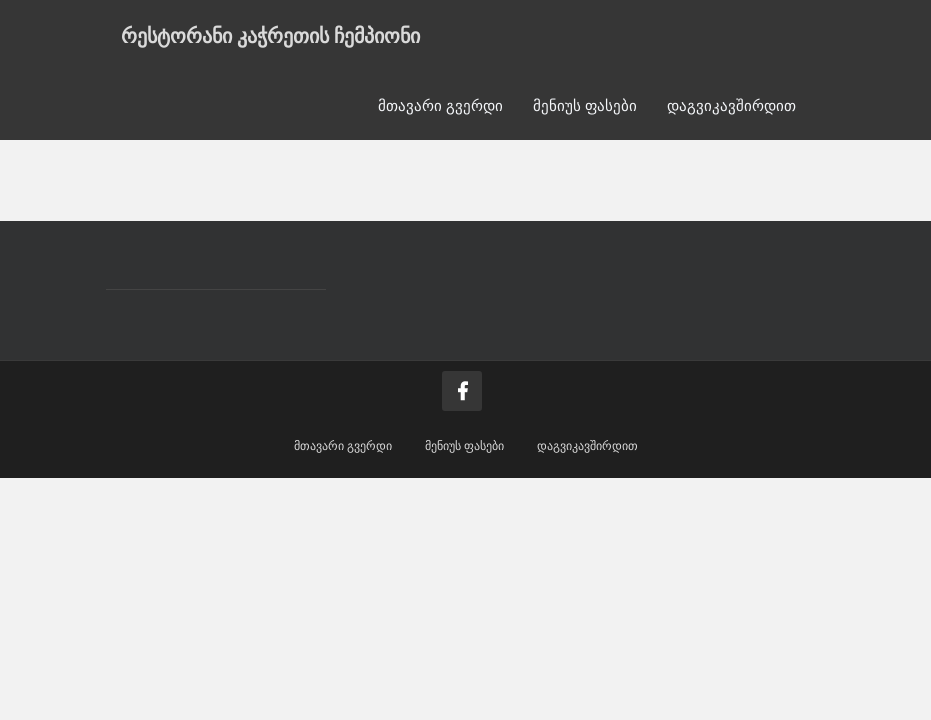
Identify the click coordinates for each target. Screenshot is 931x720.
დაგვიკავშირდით (731, 105)
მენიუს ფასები (585, 105)
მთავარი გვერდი (440, 105)
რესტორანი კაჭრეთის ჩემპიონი (270, 35)
